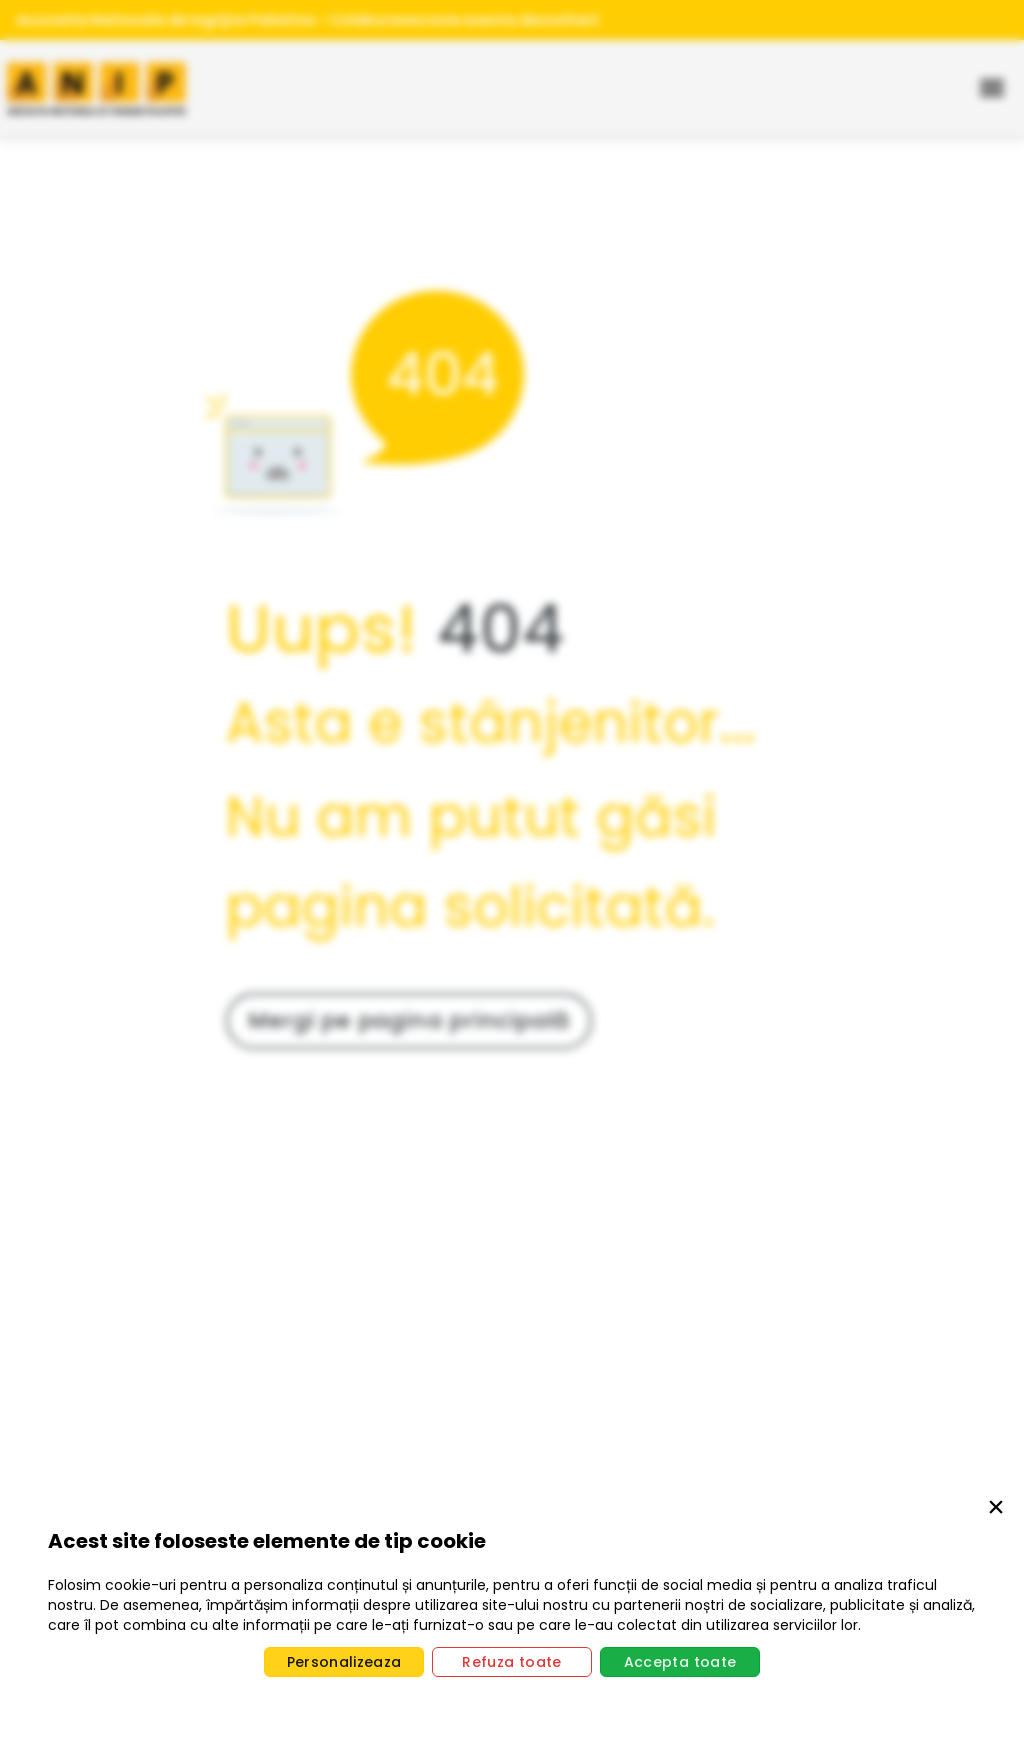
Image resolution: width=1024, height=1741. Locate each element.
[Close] (996, 1511)
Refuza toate (511, 1662)
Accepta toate (680, 1662)
